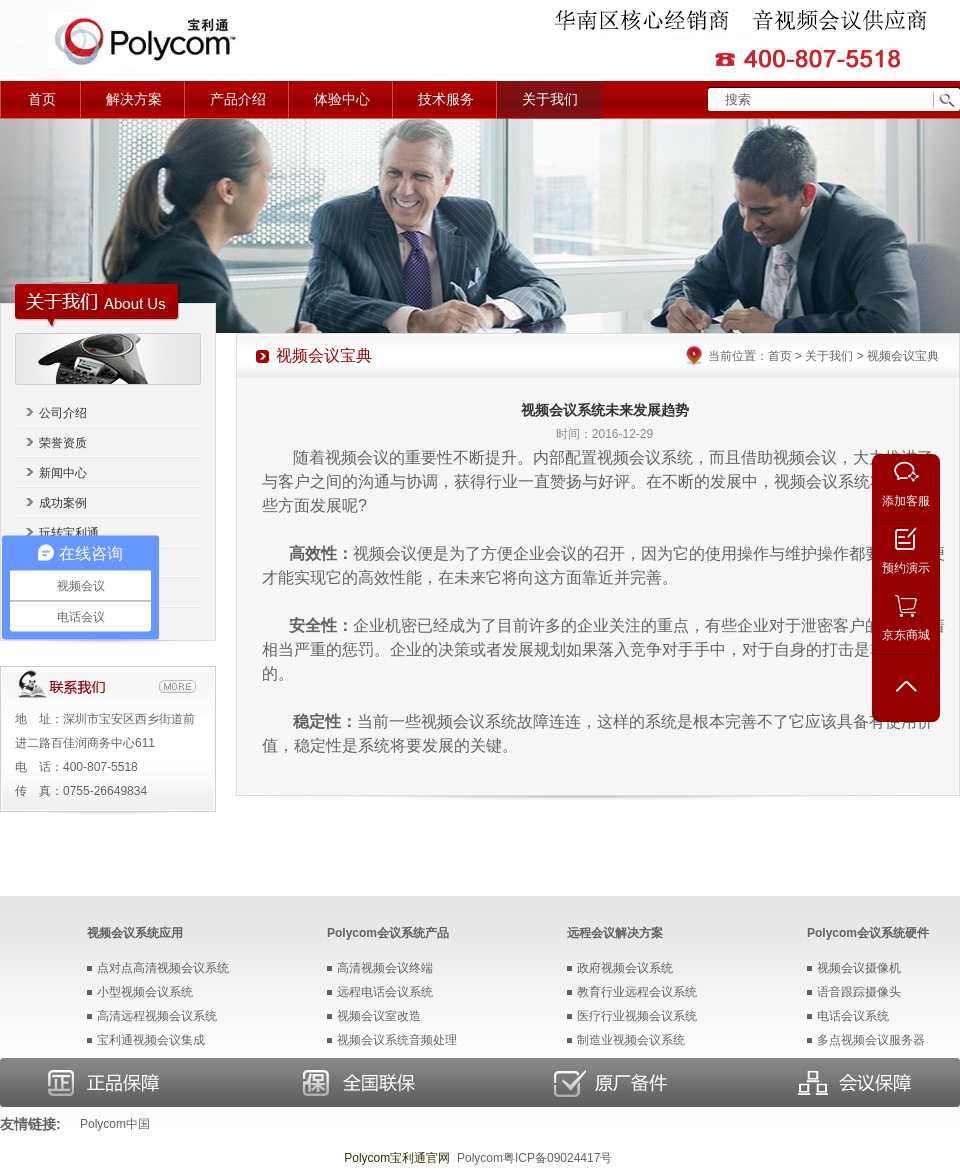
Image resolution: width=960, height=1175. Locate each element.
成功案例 (63, 503)
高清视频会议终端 (385, 968)
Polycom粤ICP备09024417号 (534, 1158)
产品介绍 (238, 99)
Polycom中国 (115, 1124)
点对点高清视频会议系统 (163, 968)
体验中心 (342, 99)
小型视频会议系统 (145, 992)
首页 (42, 99)
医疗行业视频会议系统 (637, 1016)
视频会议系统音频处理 (397, 1040)
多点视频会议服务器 (871, 1040)
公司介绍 (63, 413)
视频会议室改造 (379, 1016)
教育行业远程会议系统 (637, 992)
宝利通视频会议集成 (151, 1040)
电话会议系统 (853, 1016)
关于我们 (550, 99)
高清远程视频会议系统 (157, 1016)
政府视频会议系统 (625, 968)
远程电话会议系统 (385, 992)
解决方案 (134, 99)
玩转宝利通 (69, 533)
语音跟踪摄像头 (859, 992)
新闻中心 (63, 473)
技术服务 (446, 99)
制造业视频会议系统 (631, 1040)
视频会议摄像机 (859, 968)
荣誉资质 (63, 443)
